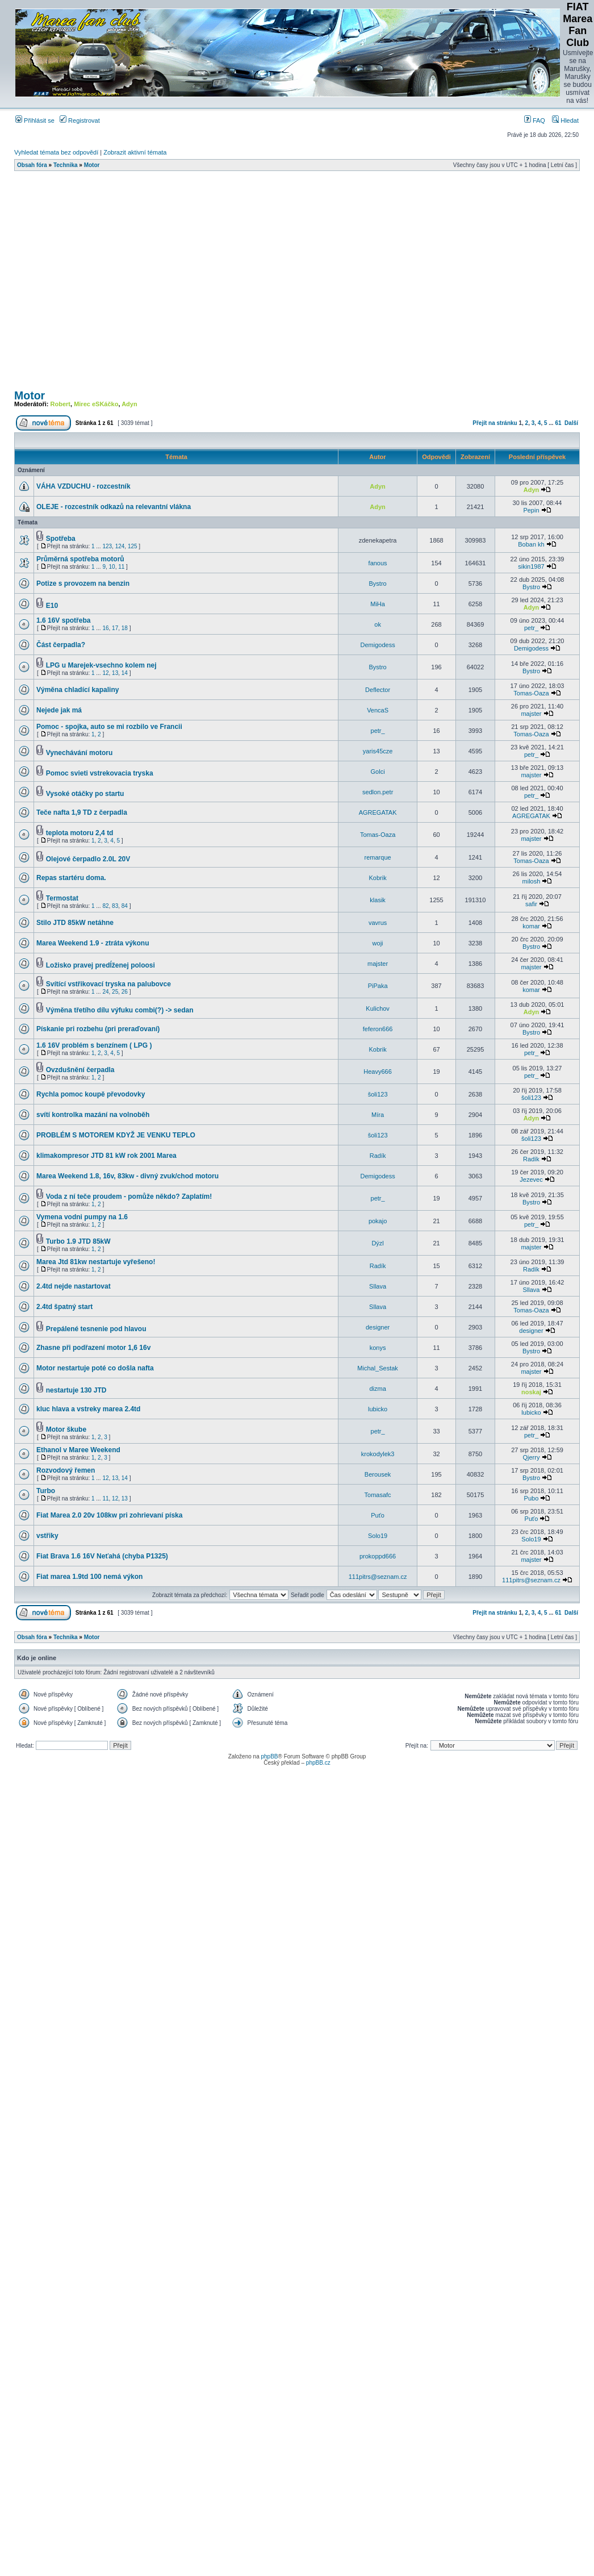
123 (107, 546)
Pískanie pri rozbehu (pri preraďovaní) (98, 1029)
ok (377, 624)
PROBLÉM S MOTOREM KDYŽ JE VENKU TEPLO (115, 1135)
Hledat (565, 120)
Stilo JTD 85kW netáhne (75, 923)
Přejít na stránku (494, 423)
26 (125, 992)
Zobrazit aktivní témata (134, 152)
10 (112, 567)
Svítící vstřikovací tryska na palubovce (108, 984)
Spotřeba (61, 539)
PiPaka (378, 985)
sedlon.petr (377, 792)
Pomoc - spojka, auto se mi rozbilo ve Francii (109, 727)
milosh (531, 881)
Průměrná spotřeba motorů (80, 559)
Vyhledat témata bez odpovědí (56, 152)
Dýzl (377, 1243)
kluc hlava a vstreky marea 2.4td (88, 1409)
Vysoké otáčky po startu (85, 794)
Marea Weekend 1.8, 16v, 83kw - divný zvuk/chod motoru (127, 1176)
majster (531, 713)
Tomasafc (378, 1494)
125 (132, 546)
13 (115, 673)
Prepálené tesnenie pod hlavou (96, 1329)
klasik (378, 900)
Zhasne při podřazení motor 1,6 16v (93, 1348)
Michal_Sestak (377, 1368)
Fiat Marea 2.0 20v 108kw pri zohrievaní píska (109, 1515)
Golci (378, 771)
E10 (52, 606)
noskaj (531, 1392)
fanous (378, 563)
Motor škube (66, 1429)
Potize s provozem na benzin (82, 583)
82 (105, 906)
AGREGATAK (378, 812)
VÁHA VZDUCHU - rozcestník (83, 486)
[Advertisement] (106, 283)
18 (125, 628)
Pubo (531, 1498)
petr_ (531, 627)
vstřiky (47, 1536)
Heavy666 (377, 1071)
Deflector (377, 689)
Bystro (378, 583)
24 (105, 992)
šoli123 (378, 1094)
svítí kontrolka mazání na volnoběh (92, 1115)
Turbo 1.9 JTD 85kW (78, 1241)
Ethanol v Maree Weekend (78, 1450)
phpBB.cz (318, 1763)
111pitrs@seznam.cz (378, 1576)
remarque (378, 857)
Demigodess (378, 644)
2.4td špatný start (64, 1307)
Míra (377, 1114)
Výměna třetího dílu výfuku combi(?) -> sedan (120, 1010)
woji (378, 943)
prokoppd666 (377, 1556)
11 (121, 567)
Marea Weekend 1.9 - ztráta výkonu (92, 943)
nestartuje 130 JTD (76, 1390)
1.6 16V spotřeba (63, 620)
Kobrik (378, 877)
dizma (377, 1388)
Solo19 (377, 1535)
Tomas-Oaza (531, 693)
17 (115, 628)
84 (125, 906)
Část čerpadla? (60, 645)
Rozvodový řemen (65, 1470)
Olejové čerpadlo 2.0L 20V (88, 859)
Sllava (377, 1286)
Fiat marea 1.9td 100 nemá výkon (89, 1577)
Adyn (129, 404)
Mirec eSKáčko (96, 404)
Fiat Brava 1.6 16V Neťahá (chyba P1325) (102, 1556)
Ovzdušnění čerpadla (80, 1070)
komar (531, 926)
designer (378, 1327)
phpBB (269, 1756)
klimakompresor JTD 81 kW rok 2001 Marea (106, 1156)
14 (125, 673)
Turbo (45, 1491)
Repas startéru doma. (71, 878)
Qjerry (530, 1457)
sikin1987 (531, 566)
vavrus (378, 922)
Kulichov (378, 1008)
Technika (65, 165)
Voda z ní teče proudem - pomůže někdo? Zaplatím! (129, 1197)
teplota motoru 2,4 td (80, 833)
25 (115, 992)
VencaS (377, 710)
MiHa (377, 604)
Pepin (531, 510)
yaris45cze (378, 751)
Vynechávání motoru (79, 753)
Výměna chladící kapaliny (77, 690)
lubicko (377, 1409)
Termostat (62, 898)
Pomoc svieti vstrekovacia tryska (99, 773)
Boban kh (531, 544)
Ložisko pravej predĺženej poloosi (100, 965)
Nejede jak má (59, 710)
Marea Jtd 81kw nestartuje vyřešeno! (95, 1262)
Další (571, 423)
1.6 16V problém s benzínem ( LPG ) (94, 1045)
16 (105, 628)
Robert (60, 404)
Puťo (377, 1515)
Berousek (378, 1474)
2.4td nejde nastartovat (73, 1286)
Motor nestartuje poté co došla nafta (95, 1368)
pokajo (378, 1221)
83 (115, 906)
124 (120, 546)
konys (378, 1347)
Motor (92, 165)
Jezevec (531, 1179)
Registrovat (80, 120)
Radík (378, 1155)
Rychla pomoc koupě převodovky (90, 1094)
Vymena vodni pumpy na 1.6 (82, 1217)
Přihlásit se (35, 120)
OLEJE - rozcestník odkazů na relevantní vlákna (113, 507)
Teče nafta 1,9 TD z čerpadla (81, 812)
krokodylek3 (378, 1453)
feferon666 (378, 1029)
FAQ (534, 120)
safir (531, 904)
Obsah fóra (32, 165)
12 (105, 673)
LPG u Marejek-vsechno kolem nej (101, 665)
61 (558, 423)
